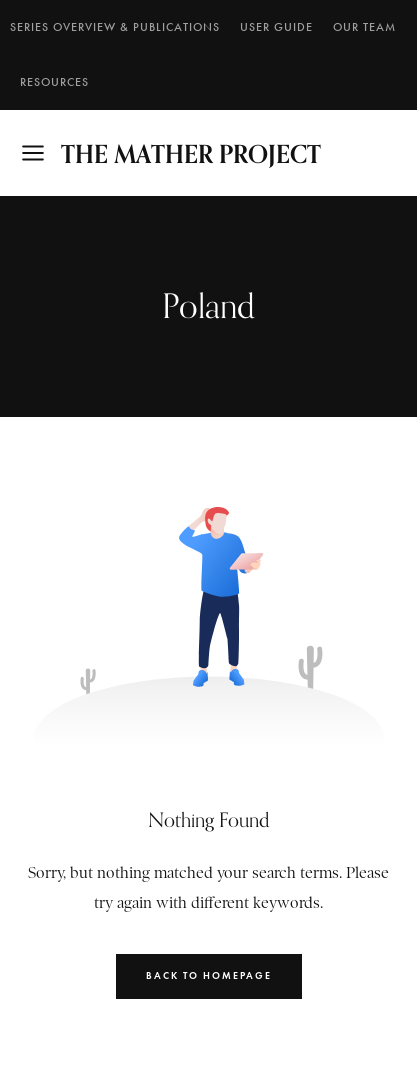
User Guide (276, 27)
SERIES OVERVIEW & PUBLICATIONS (115, 27)
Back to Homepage (209, 975)
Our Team (364, 27)
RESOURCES (54, 82)
